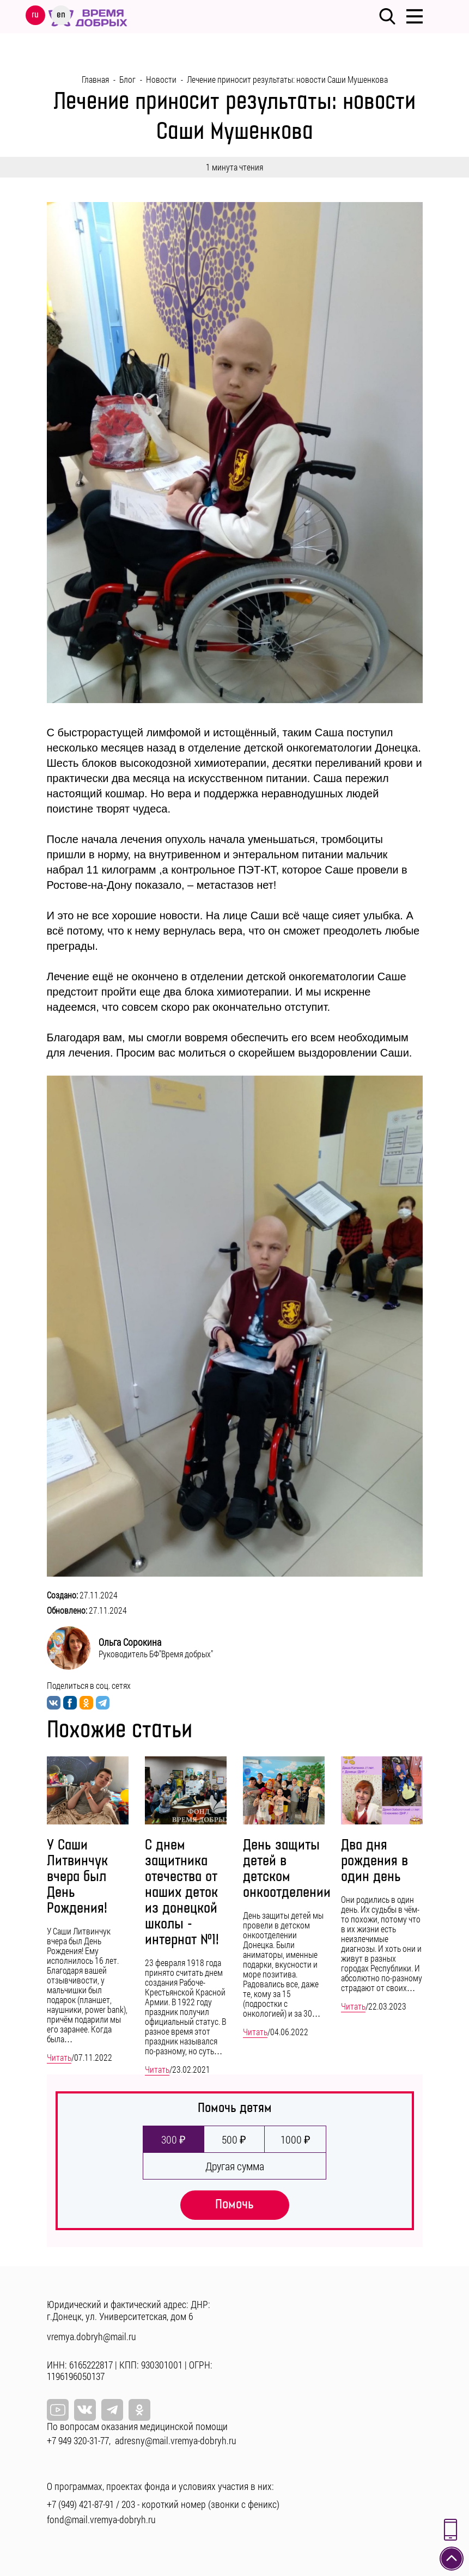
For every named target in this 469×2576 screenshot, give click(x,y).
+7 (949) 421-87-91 (80, 2504)
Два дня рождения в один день (374, 1861)
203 (128, 2504)
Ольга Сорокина (130, 1642)
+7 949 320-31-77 (78, 2440)
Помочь (234, 2204)
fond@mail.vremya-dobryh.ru (101, 2519)
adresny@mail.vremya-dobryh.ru (175, 2440)
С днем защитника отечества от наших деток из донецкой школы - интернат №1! (182, 1893)
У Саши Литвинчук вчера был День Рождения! (77, 1877)
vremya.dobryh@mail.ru (91, 2336)
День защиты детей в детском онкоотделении (287, 1869)
